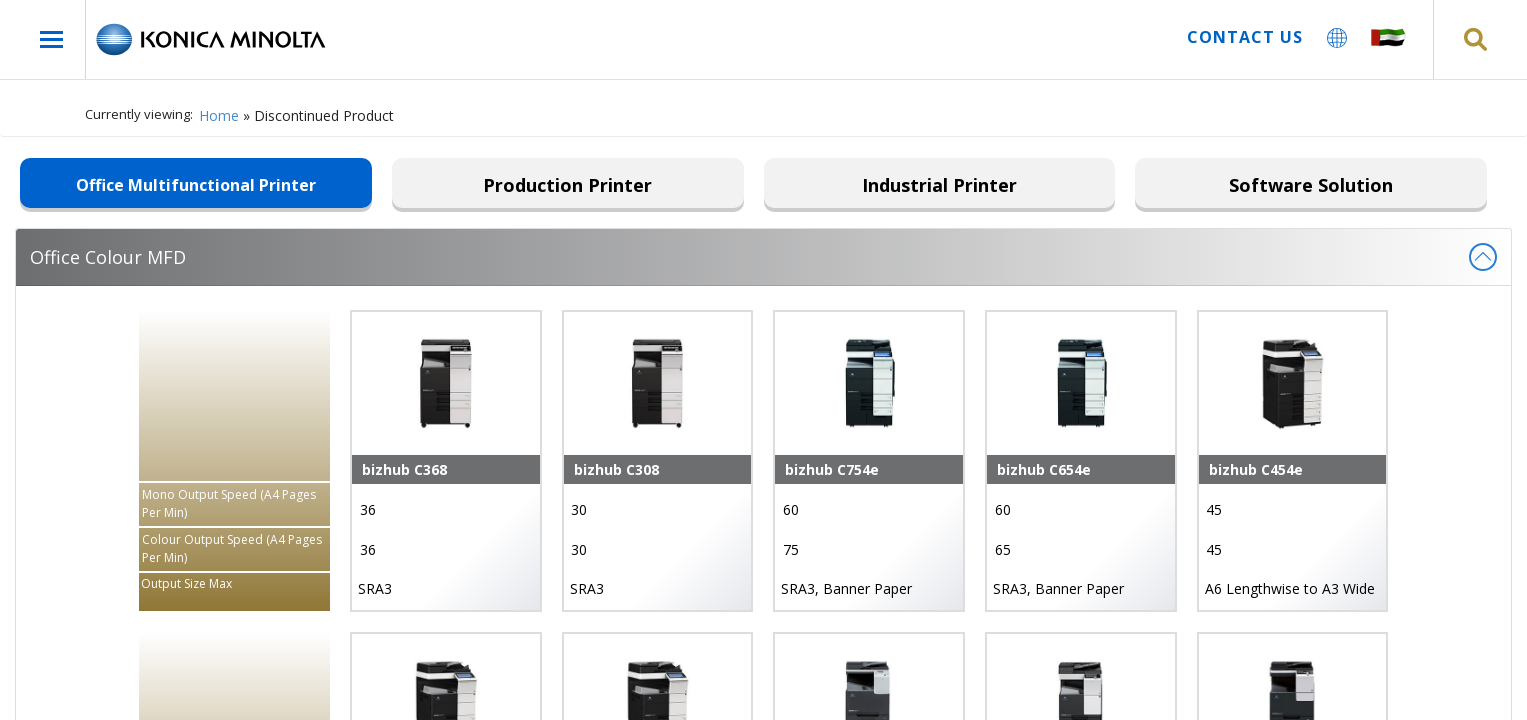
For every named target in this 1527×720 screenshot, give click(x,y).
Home (219, 115)
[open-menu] (51, 39)
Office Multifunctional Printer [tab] (196, 185)
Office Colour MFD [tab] (763, 257)
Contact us (1245, 37)
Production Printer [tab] (567, 185)
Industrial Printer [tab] (939, 185)
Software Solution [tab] (1311, 185)
